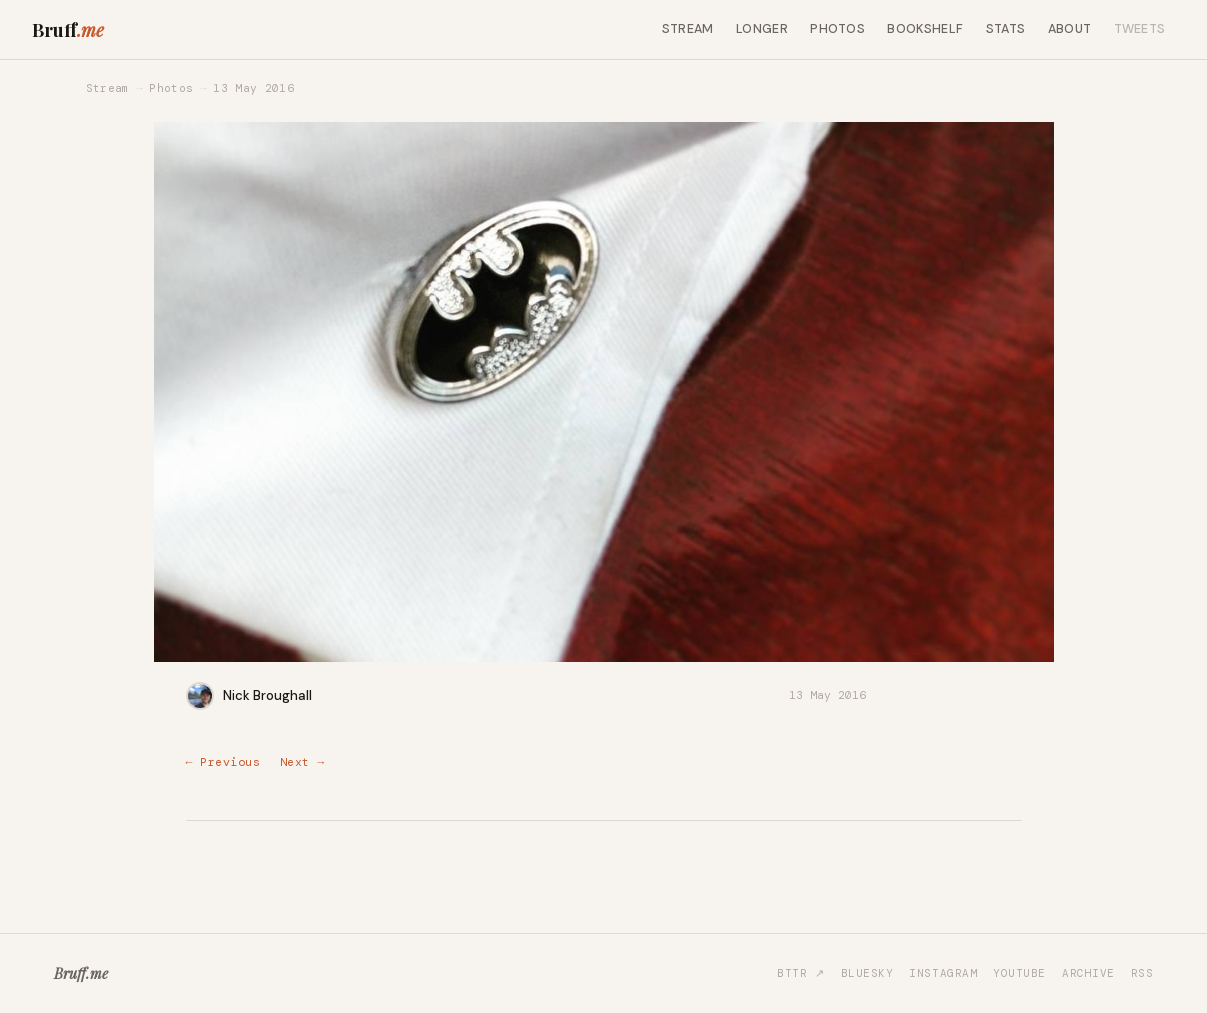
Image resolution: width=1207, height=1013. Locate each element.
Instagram (943, 973)
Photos (837, 29)
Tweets (1140, 29)
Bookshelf (925, 29)
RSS (1142, 973)
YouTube (1019, 973)
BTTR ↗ (800, 973)
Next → (302, 762)
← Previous (223, 762)
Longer (762, 29)
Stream (688, 29)
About (1070, 29)
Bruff (68, 29)
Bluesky (867, 973)
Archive (1088, 973)
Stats (1006, 29)
